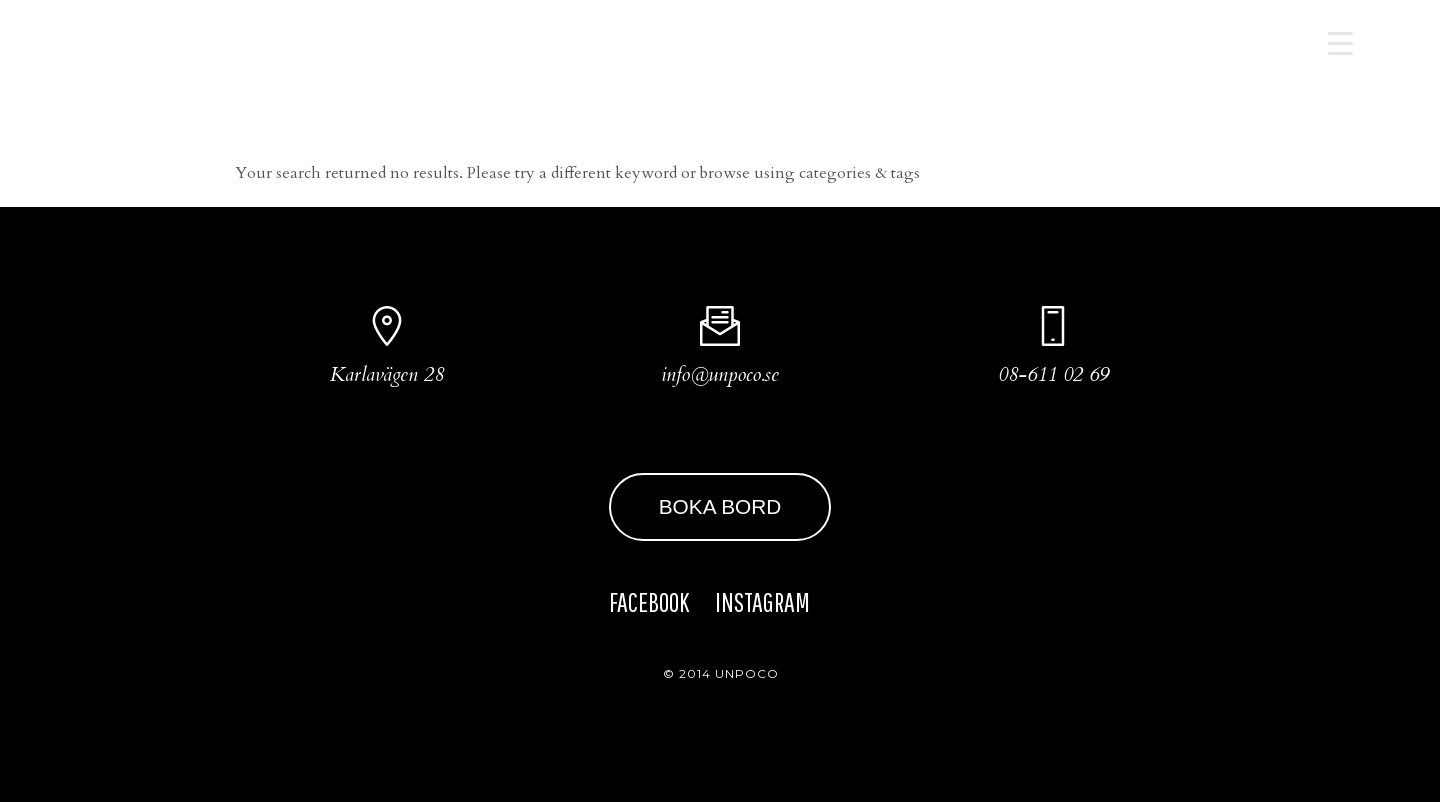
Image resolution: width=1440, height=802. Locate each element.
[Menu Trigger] (1340, 42)
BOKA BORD (720, 506)
